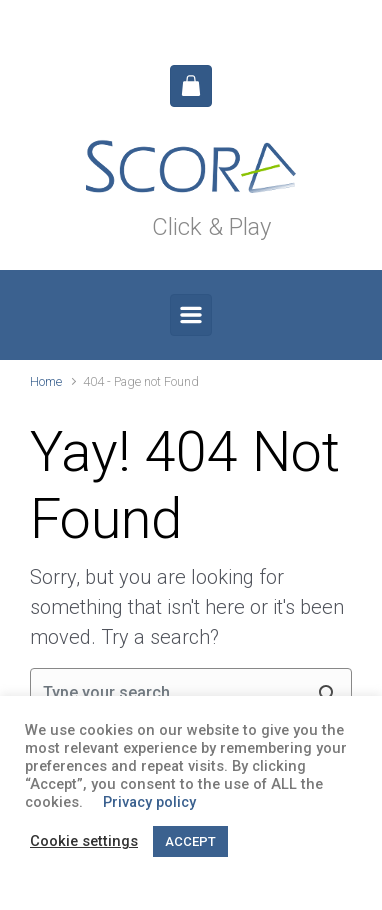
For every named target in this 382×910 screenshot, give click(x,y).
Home (46, 381)
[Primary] (191, 315)
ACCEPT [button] (190, 841)
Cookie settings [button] (84, 841)
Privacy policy (149, 802)
